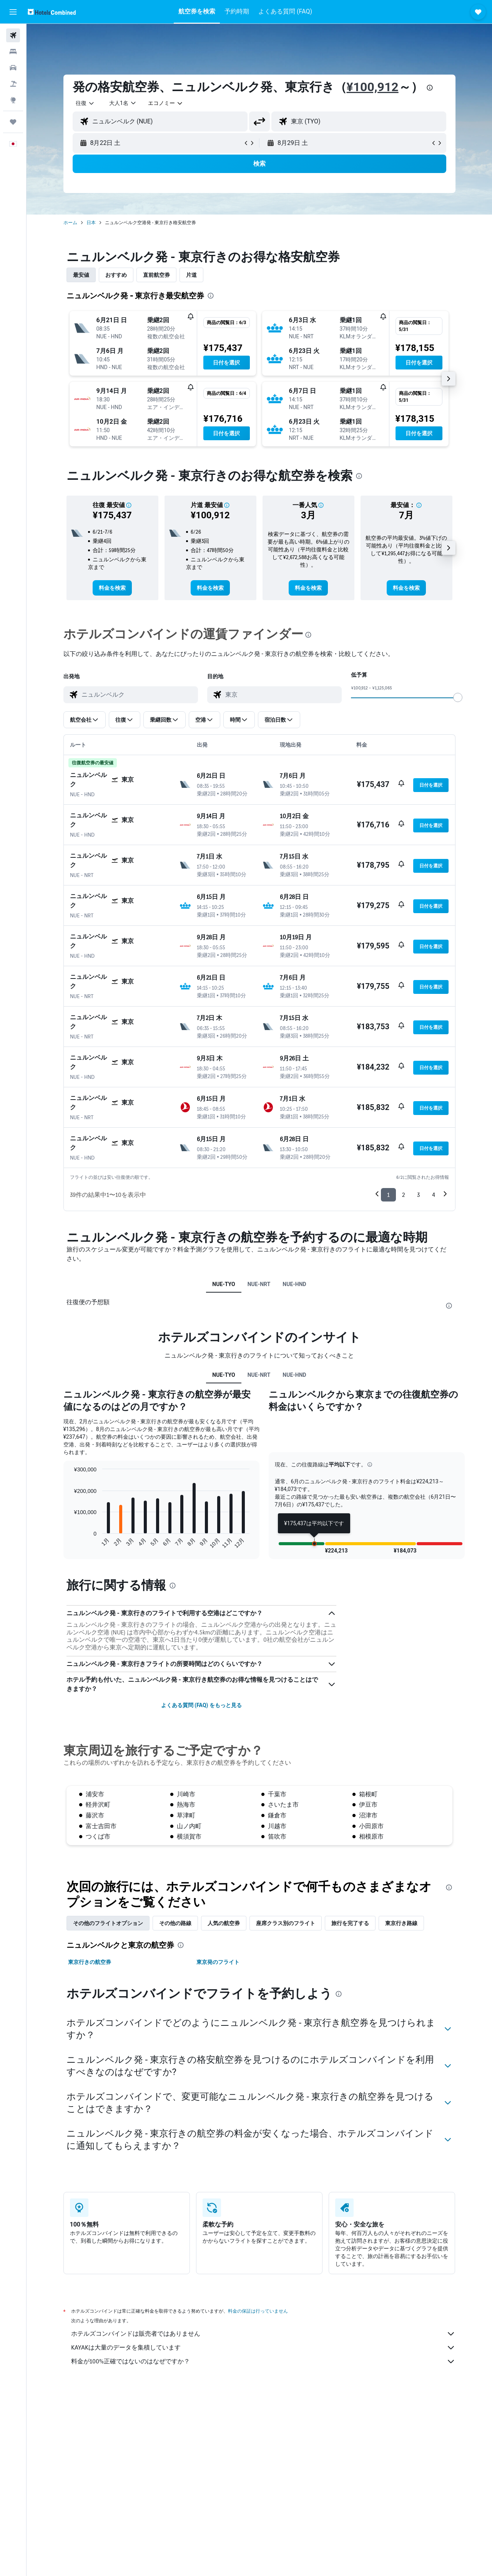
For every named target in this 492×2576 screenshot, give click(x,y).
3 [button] (418, 1194)
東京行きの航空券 (89, 1962)
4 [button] (433, 1194)
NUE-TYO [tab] (223, 1284)
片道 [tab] (191, 275)
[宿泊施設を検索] (13, 51)
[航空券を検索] (13, 35)
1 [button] (388, 1194)
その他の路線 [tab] (175, 1923)
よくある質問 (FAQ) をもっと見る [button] (201, 1705)
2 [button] (403, 1194)
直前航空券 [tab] (156, 275)
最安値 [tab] (81, 275)
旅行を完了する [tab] (350, 1923)
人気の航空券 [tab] (224, 1923)
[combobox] (85, 103)
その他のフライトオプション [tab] (108, 1923)
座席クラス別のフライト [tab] (285, 1923)
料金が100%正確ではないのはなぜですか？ (263, 2361)
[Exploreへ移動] (13, 100)
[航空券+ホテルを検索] (13, 84)
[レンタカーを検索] (13, 67)
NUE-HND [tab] (294, 1284)
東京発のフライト (217, 1962)
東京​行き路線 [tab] (401, 1923)
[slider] (457, 697)
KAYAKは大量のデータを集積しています (263, 2347)
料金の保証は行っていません (258, 2311)
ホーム (70, 222)
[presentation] (429, 87)
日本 (91, 222)
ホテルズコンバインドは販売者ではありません (263, 2333)
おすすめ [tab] (116, 275)
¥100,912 (373, 87)
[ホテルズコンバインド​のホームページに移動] (52, 12)
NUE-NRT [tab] (259, 1284)
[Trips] (13, 122)
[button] (13, 11)
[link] (112, 588)
